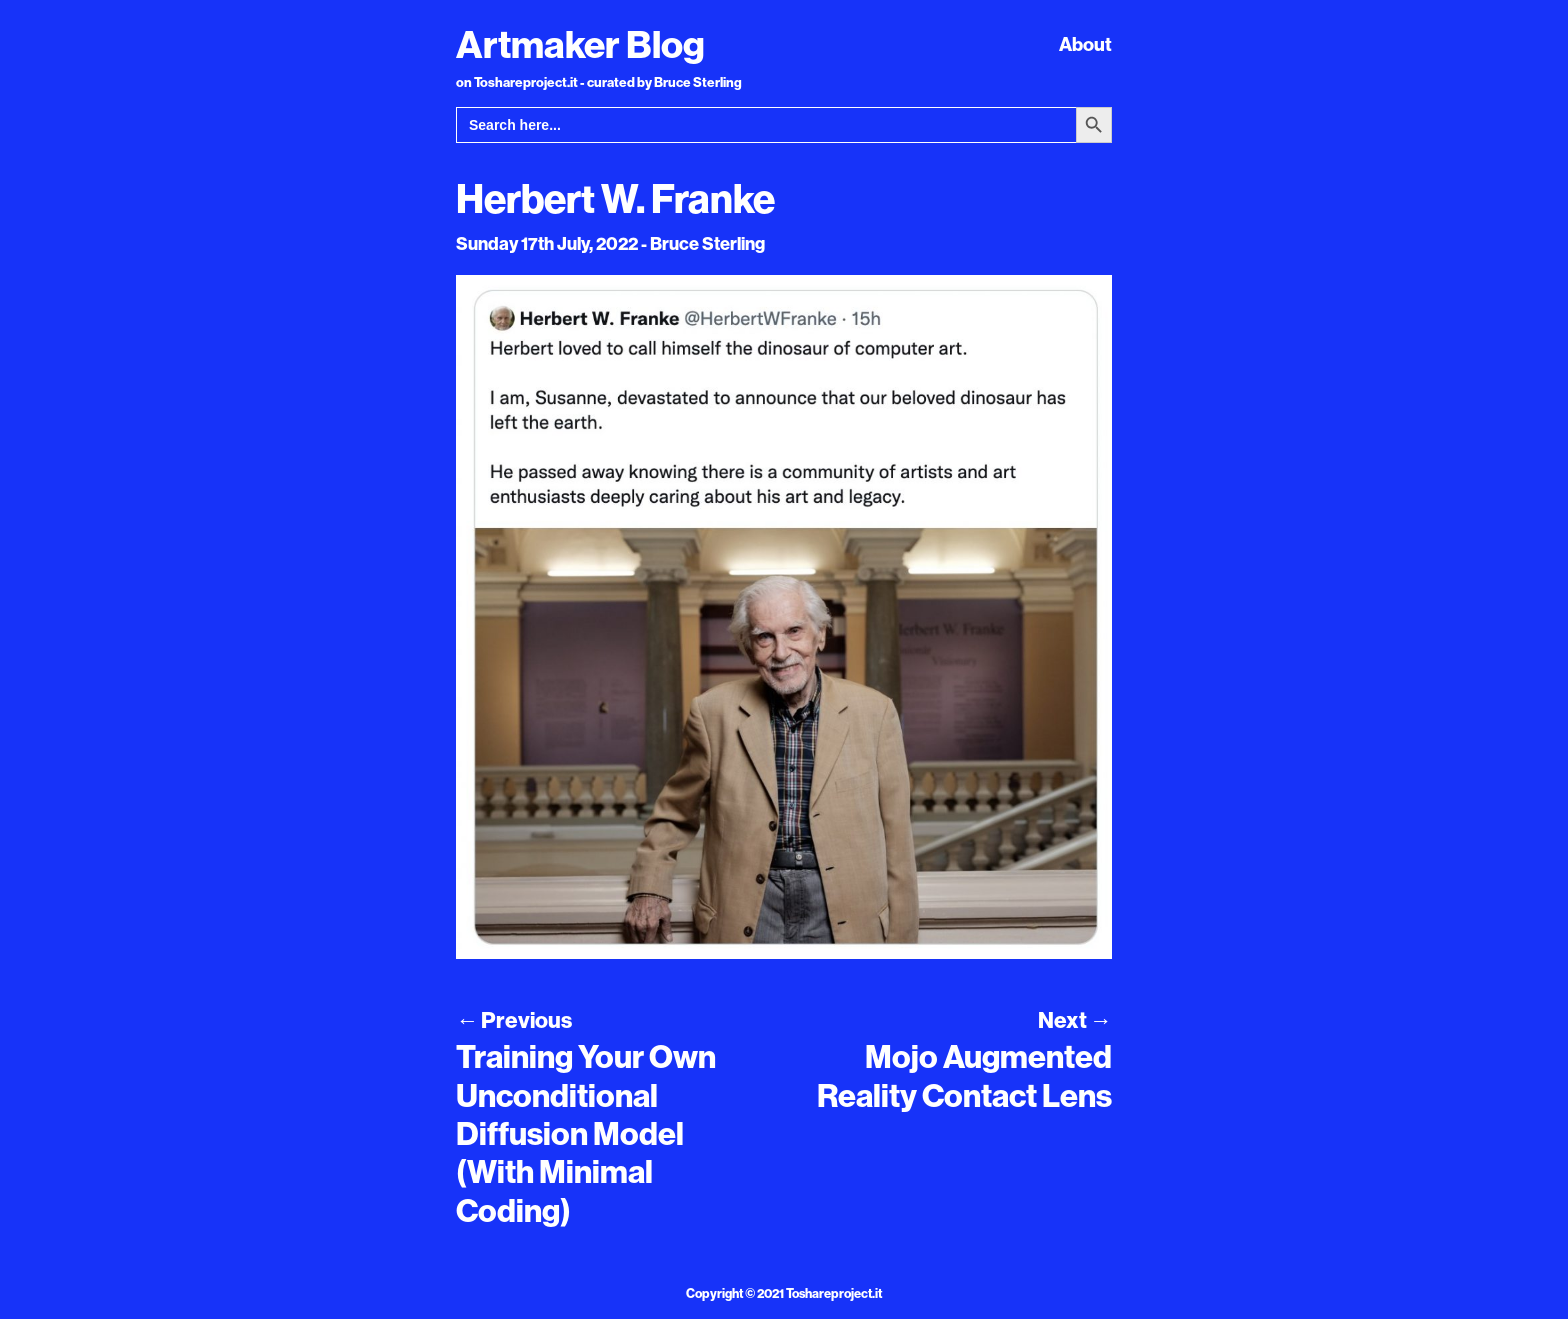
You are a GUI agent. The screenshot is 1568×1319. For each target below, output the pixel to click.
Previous (514, 1020)
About (1085, 44)
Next (1075, 1020)
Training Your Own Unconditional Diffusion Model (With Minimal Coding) (586, 1133)
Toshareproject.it (834, 1293)
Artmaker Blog (580, 44)
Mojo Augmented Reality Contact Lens (964, 1075)
